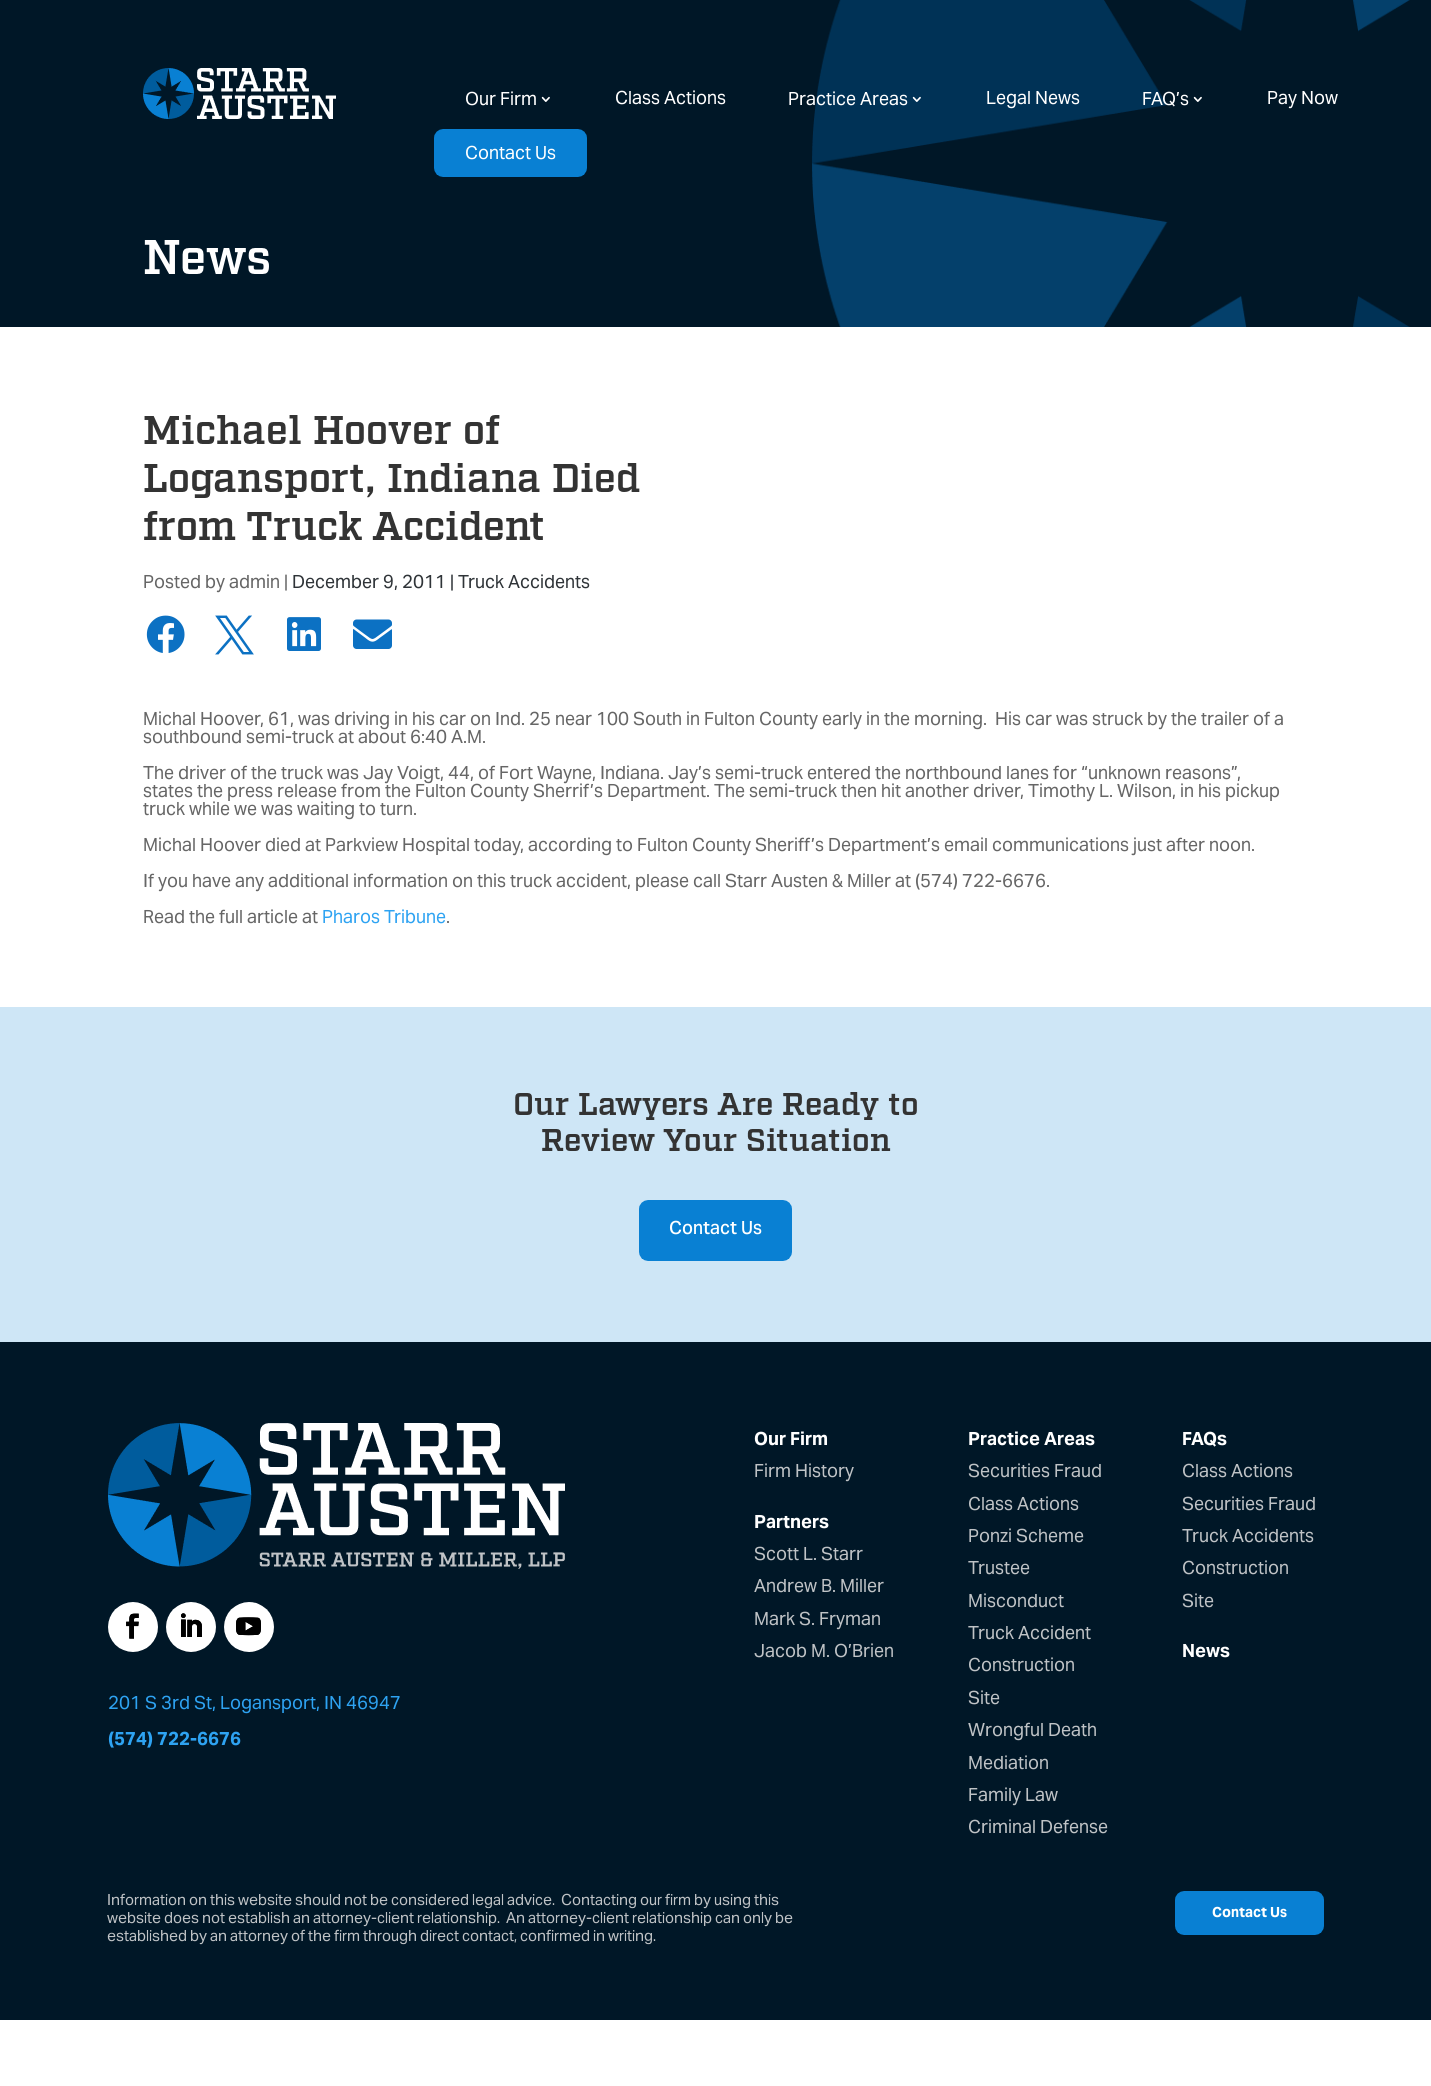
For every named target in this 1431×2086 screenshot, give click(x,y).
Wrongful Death (1032, 1729)
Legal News (1033, 97)
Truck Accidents (524, 581)
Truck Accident (1029, 1632)
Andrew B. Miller (819, 1585)
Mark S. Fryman (817, 1618)
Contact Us (510, 152)
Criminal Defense (1038, 1826)
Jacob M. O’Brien (824, 1650)
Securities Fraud (1035, 1470)
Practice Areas (848, 98)
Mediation (1008, 1762)
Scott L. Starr (808, 1553)
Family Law (1013, 1794)
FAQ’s (1165, 98)
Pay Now (1302, 97)
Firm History (804, 1470)
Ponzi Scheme (1026, 1535)
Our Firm (501, 98)
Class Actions (670, 97)
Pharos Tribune (384, 916)
